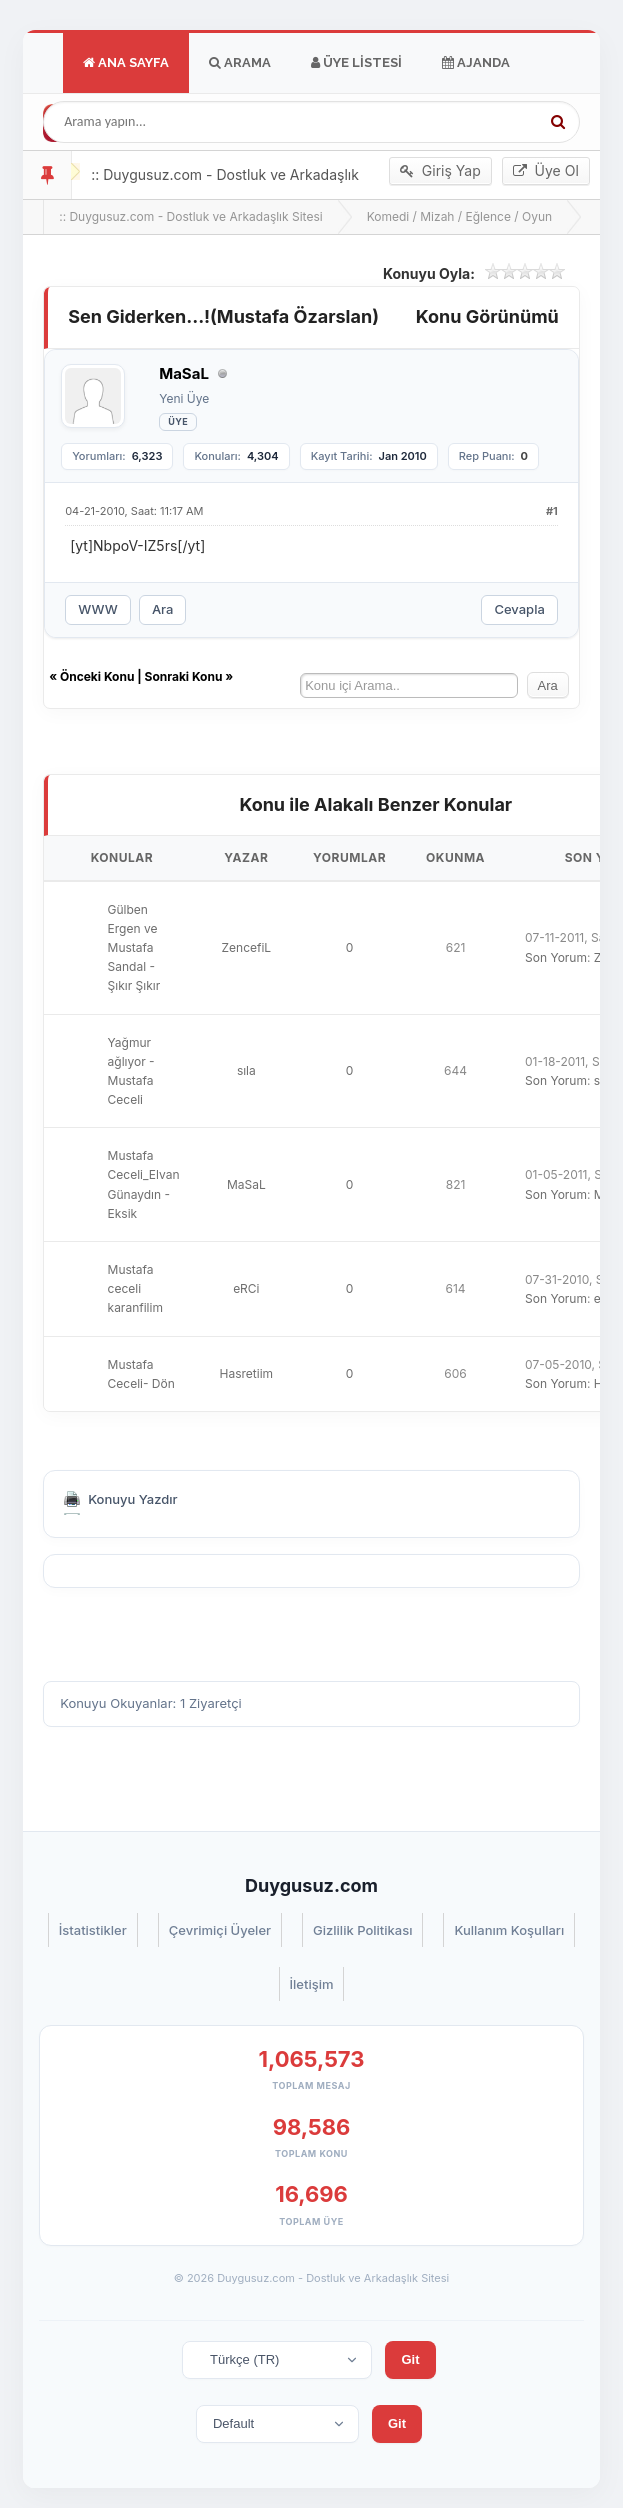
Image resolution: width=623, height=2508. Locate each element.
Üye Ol (546, 171)
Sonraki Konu (184, 676)
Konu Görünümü (487, 316)
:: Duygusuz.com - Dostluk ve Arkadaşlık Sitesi (190, 216)
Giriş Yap (440, 171)
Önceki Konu (97, 676)
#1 (552, 511)
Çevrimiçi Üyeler (220, 1930)
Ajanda (476, 63)
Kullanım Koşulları (509, 1930)
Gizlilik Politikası (362, 1930)
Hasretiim (247, 1373)
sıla (246, 1070)
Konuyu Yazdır (132, 1499)
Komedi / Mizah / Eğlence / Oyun (460, 216)
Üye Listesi (356, 63)
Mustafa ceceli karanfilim (135, 1288)
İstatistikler (93, 1930)
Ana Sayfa (126, 63)
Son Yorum (556, 957)
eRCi (246, 1288)
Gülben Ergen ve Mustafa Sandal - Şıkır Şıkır (134, 948)
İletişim (312, 1984)
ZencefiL (247, 947)
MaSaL (246, 1184)
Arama (240, 63)
